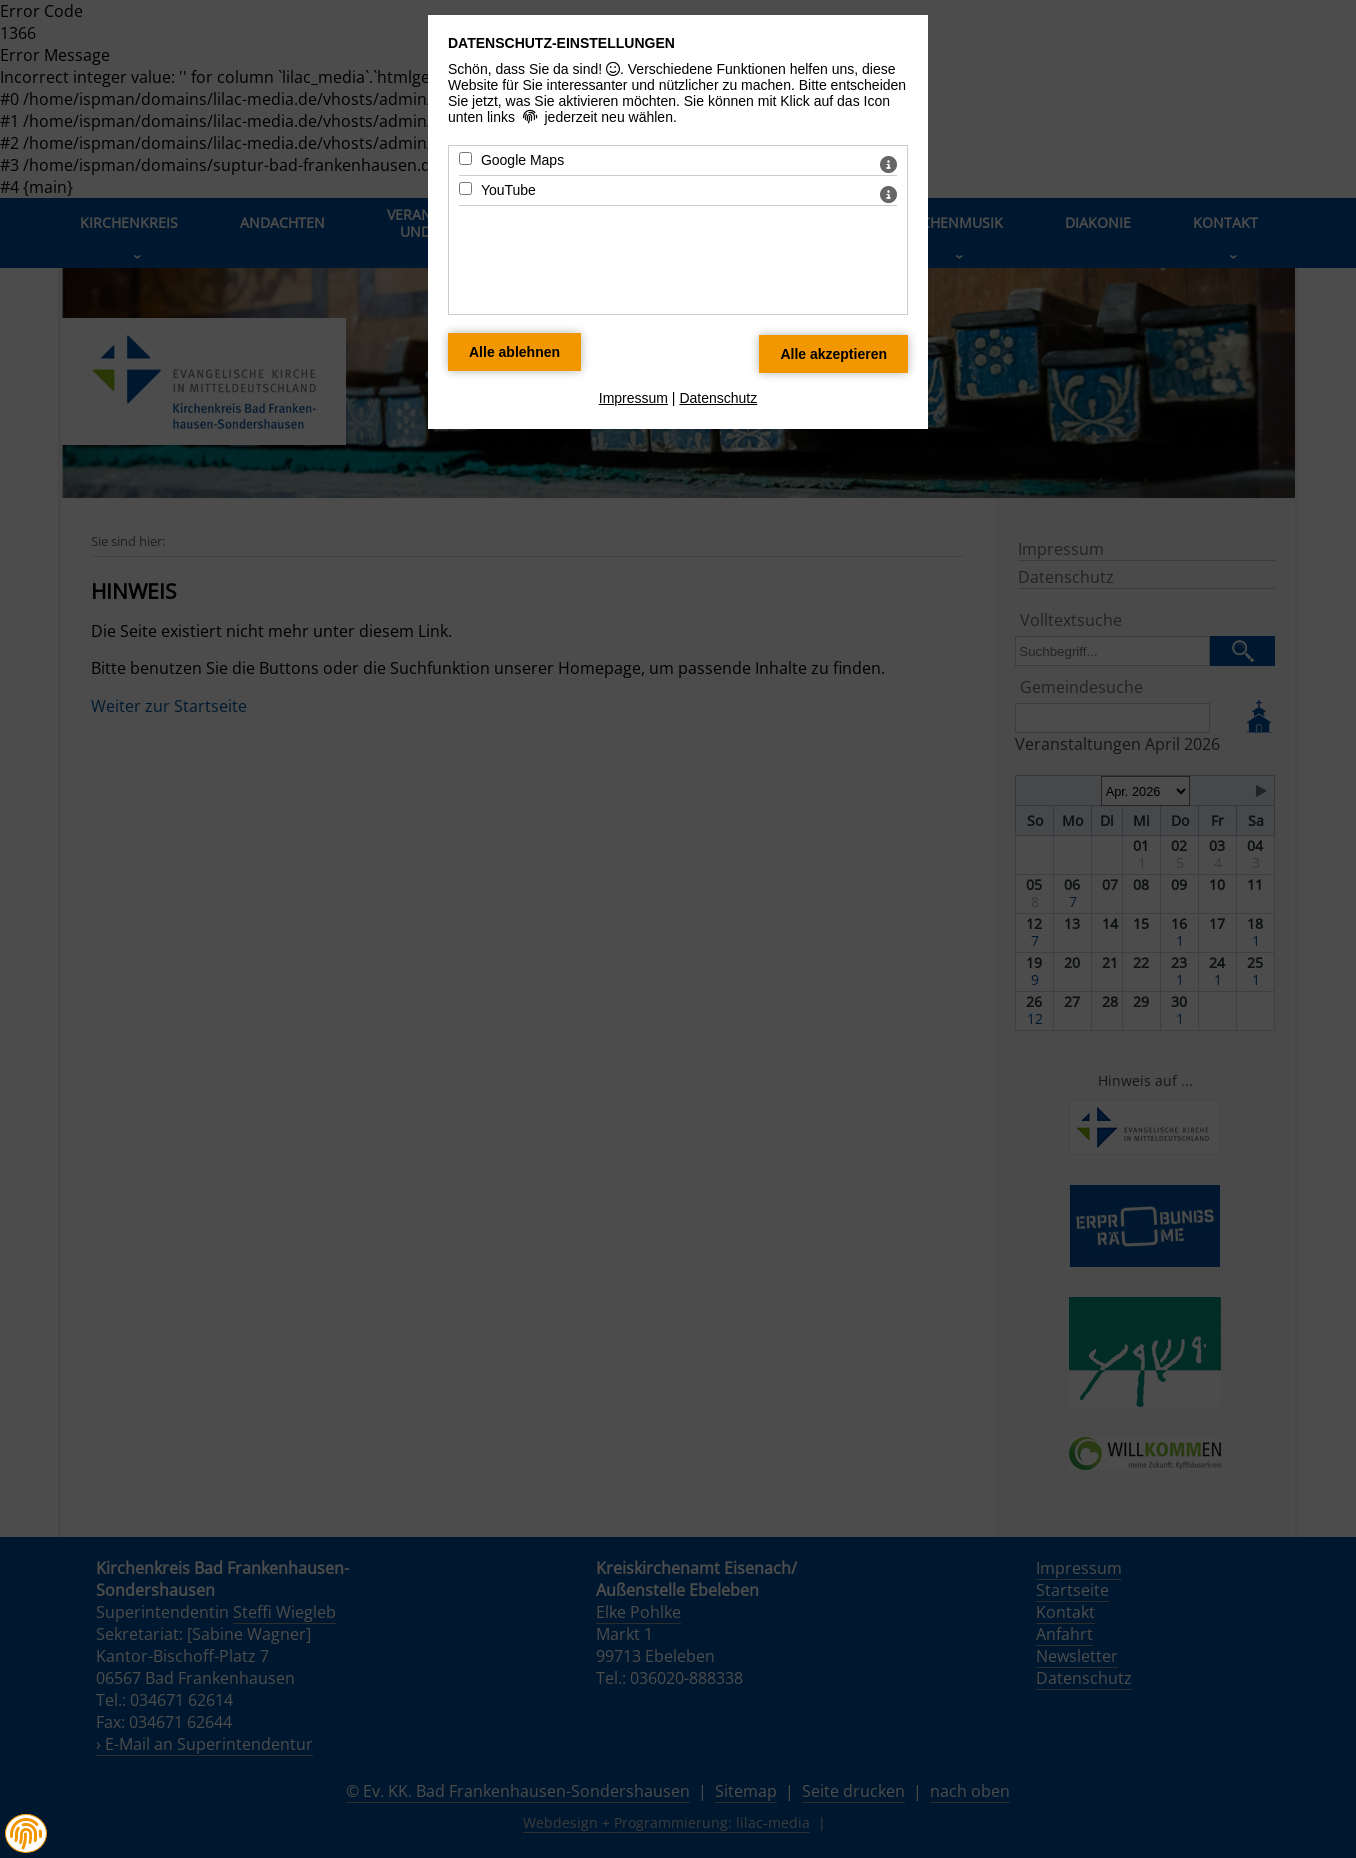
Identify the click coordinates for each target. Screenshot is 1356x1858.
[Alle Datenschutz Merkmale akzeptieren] (833, 354)
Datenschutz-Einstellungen (561, 43)
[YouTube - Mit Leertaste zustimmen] (465, 188)
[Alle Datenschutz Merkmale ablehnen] (514, 352)
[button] (26, 1834)
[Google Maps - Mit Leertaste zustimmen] (465, 158)
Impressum (633, 398)
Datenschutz (718, 398)
